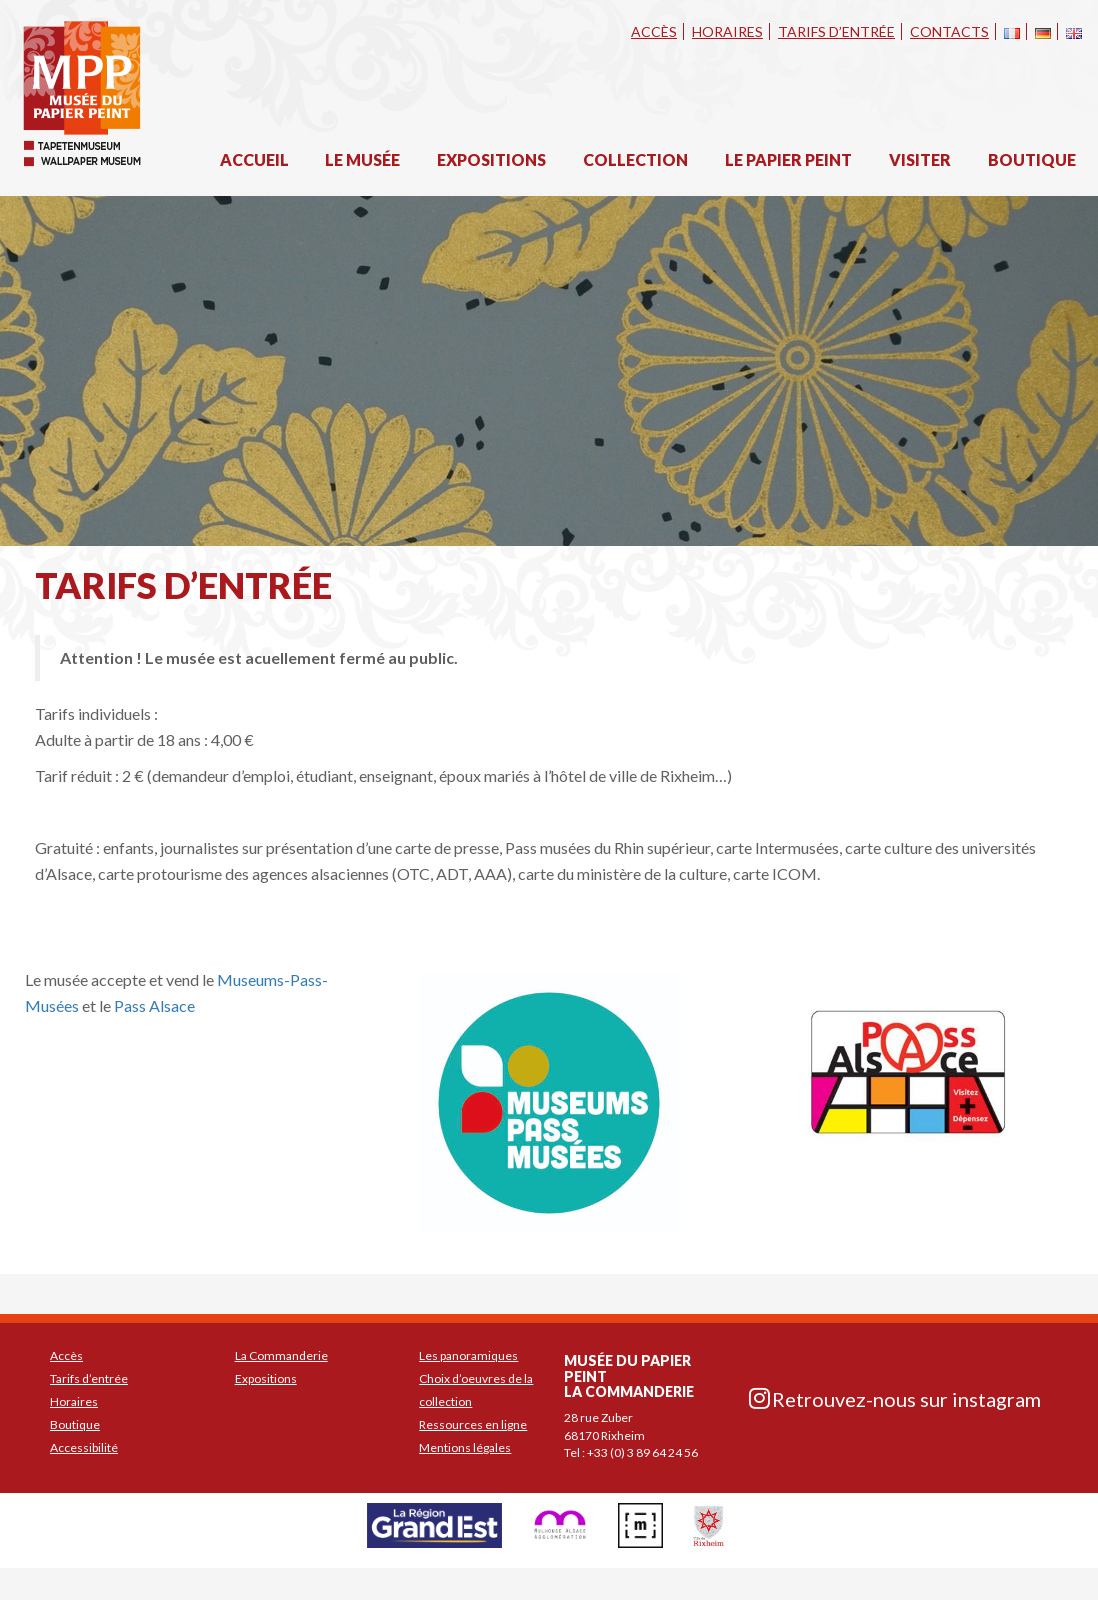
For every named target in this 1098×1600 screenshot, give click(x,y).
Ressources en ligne (473, 1424)
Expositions (491, 159)
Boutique (1032, 159)
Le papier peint (788, 159)
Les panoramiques (468, 1355)
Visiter (920, 159)
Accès (654, 31)
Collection (635, 159)
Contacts (949, 31)
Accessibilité (84, 1447)
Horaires (727, 31)
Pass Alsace (154, 1005)
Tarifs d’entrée (836, 31)
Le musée (362, 159)
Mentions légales (465, 1447)
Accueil (254, 159)
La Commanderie (281, 1355)
